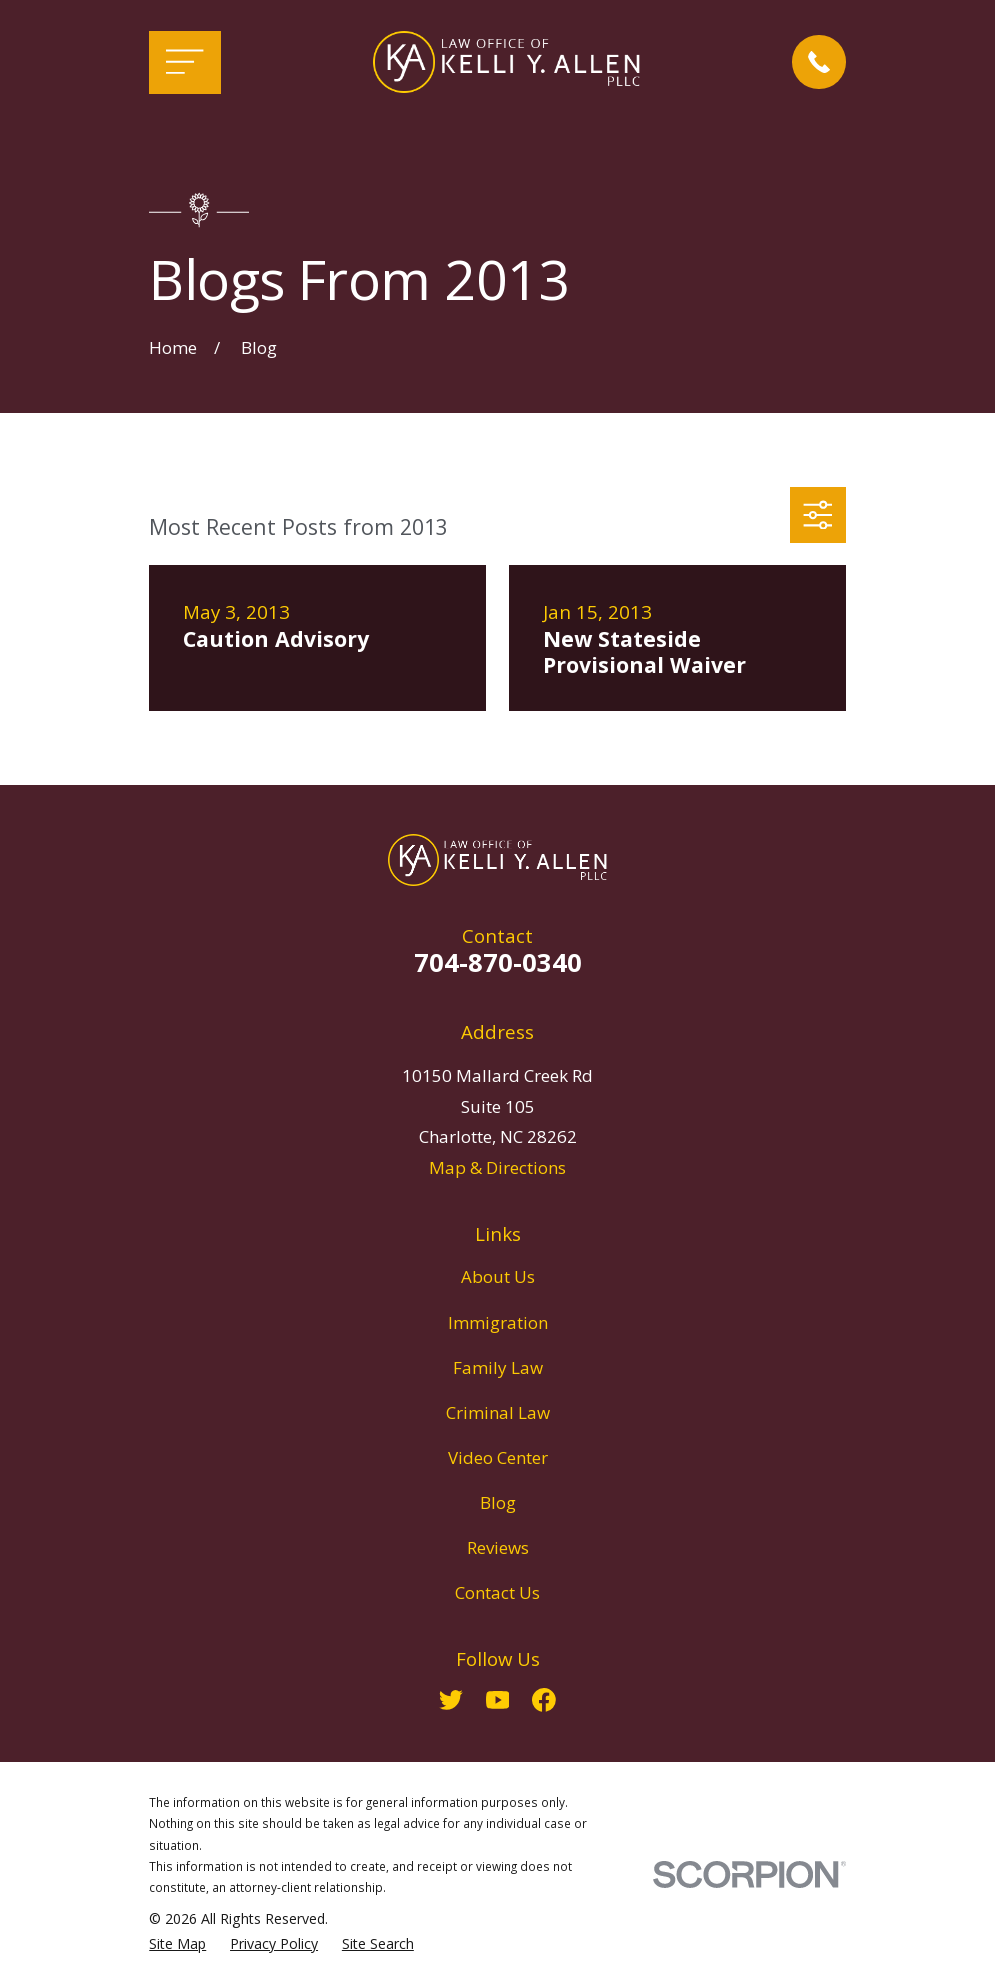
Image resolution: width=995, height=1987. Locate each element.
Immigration (498, 1322)
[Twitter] (451, 1700)
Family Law (498, 1367)
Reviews (498, 1547)
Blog (498, 1502)
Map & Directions (497, 1167)
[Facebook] (544, 1700)
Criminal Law (498, 1412)
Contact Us (497, 1592)
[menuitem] (177, 1944)
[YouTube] (498, 1700)
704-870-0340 (498, 962)
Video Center (498, 1457)
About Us (498, 1276)
